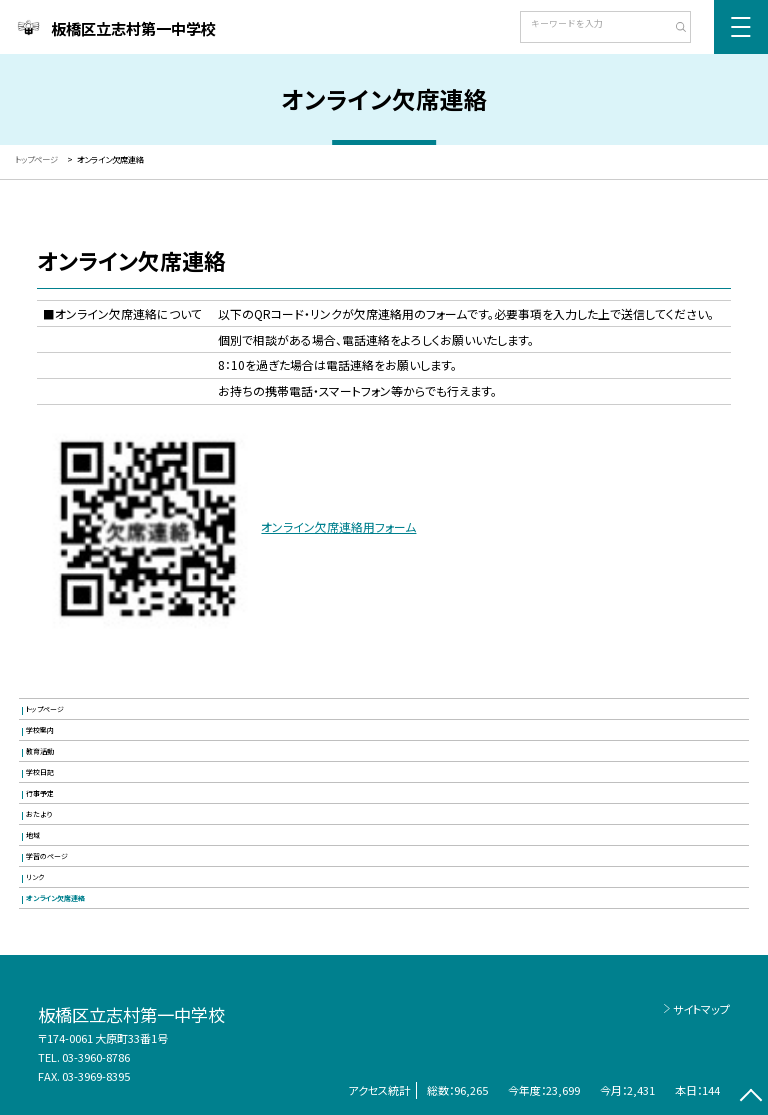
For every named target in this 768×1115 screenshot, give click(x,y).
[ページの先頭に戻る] (750, 1097)
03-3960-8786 (96, 1057)
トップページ (45, 709)
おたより (39, 814)
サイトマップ (701, 1009)
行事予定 (40, 793)
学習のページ (47, 856)
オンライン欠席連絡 (55, 898)
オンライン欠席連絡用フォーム (338, 526)
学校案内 (40, 730)
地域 (33, 835)
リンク (35, 877)
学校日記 (40, 772)
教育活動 (40, 751)
